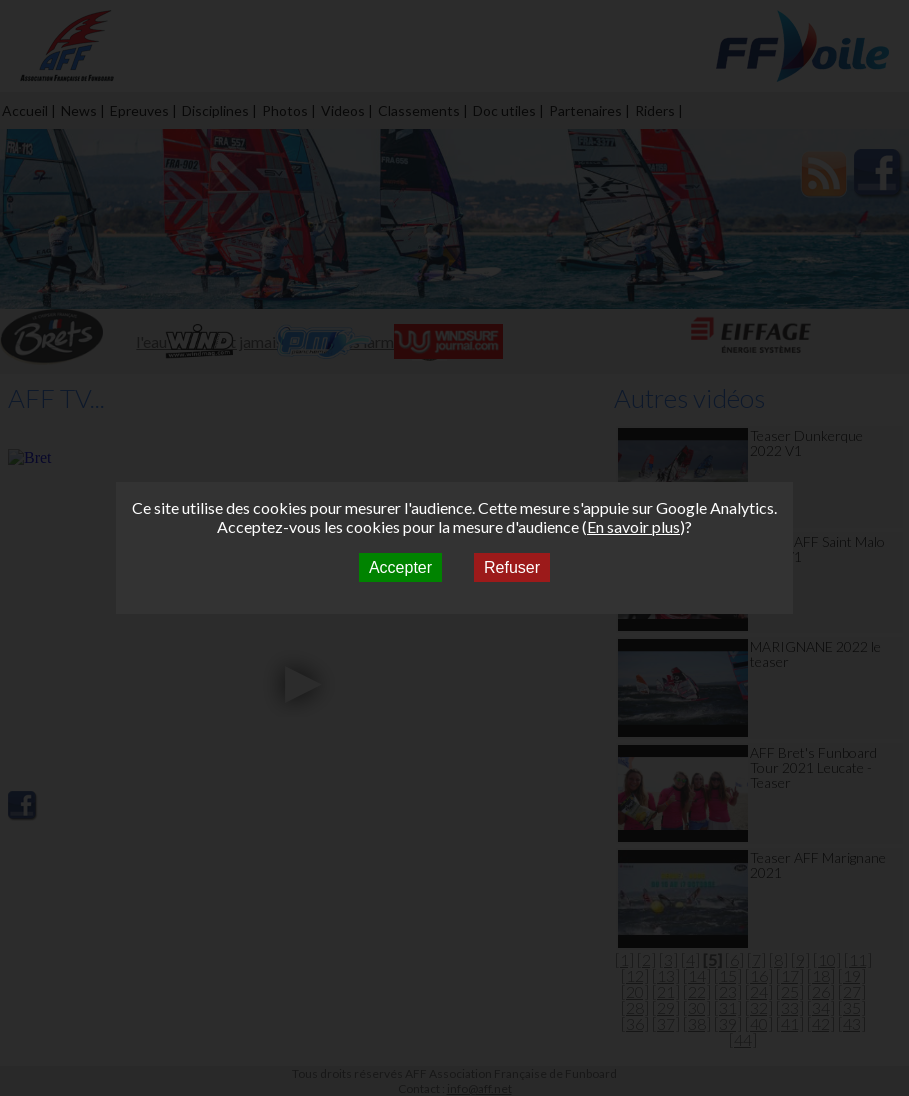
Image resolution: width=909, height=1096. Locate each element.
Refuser (512, 567)
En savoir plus (633, 526)
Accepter (400, 567)
